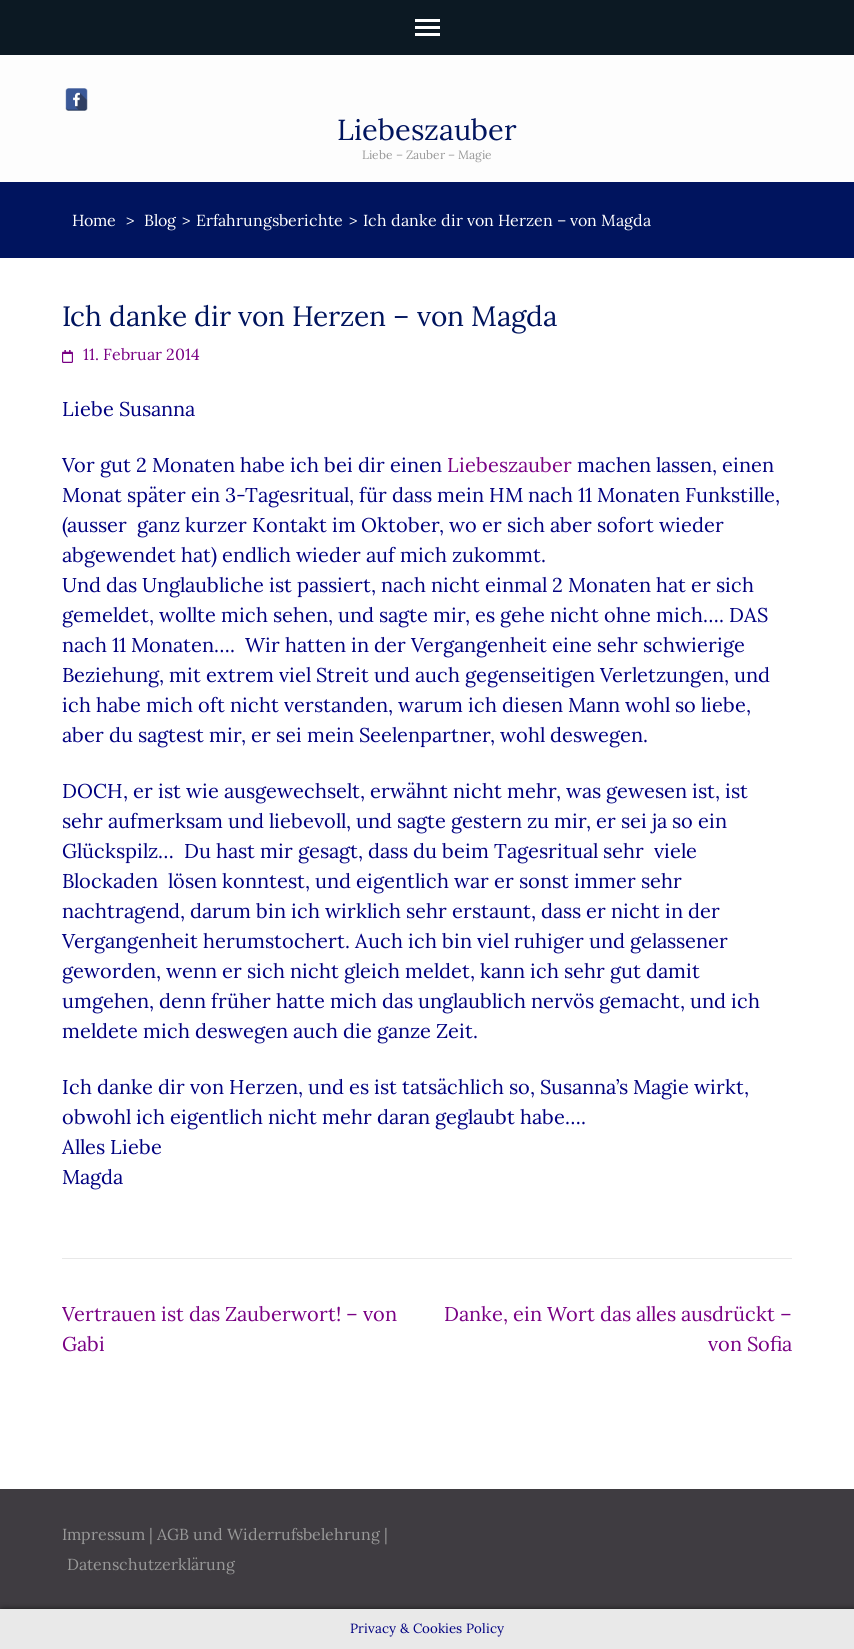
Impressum (103, 1534)
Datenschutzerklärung (151, 1564)
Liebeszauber (427, 129)
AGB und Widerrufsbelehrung (268, 1534)
